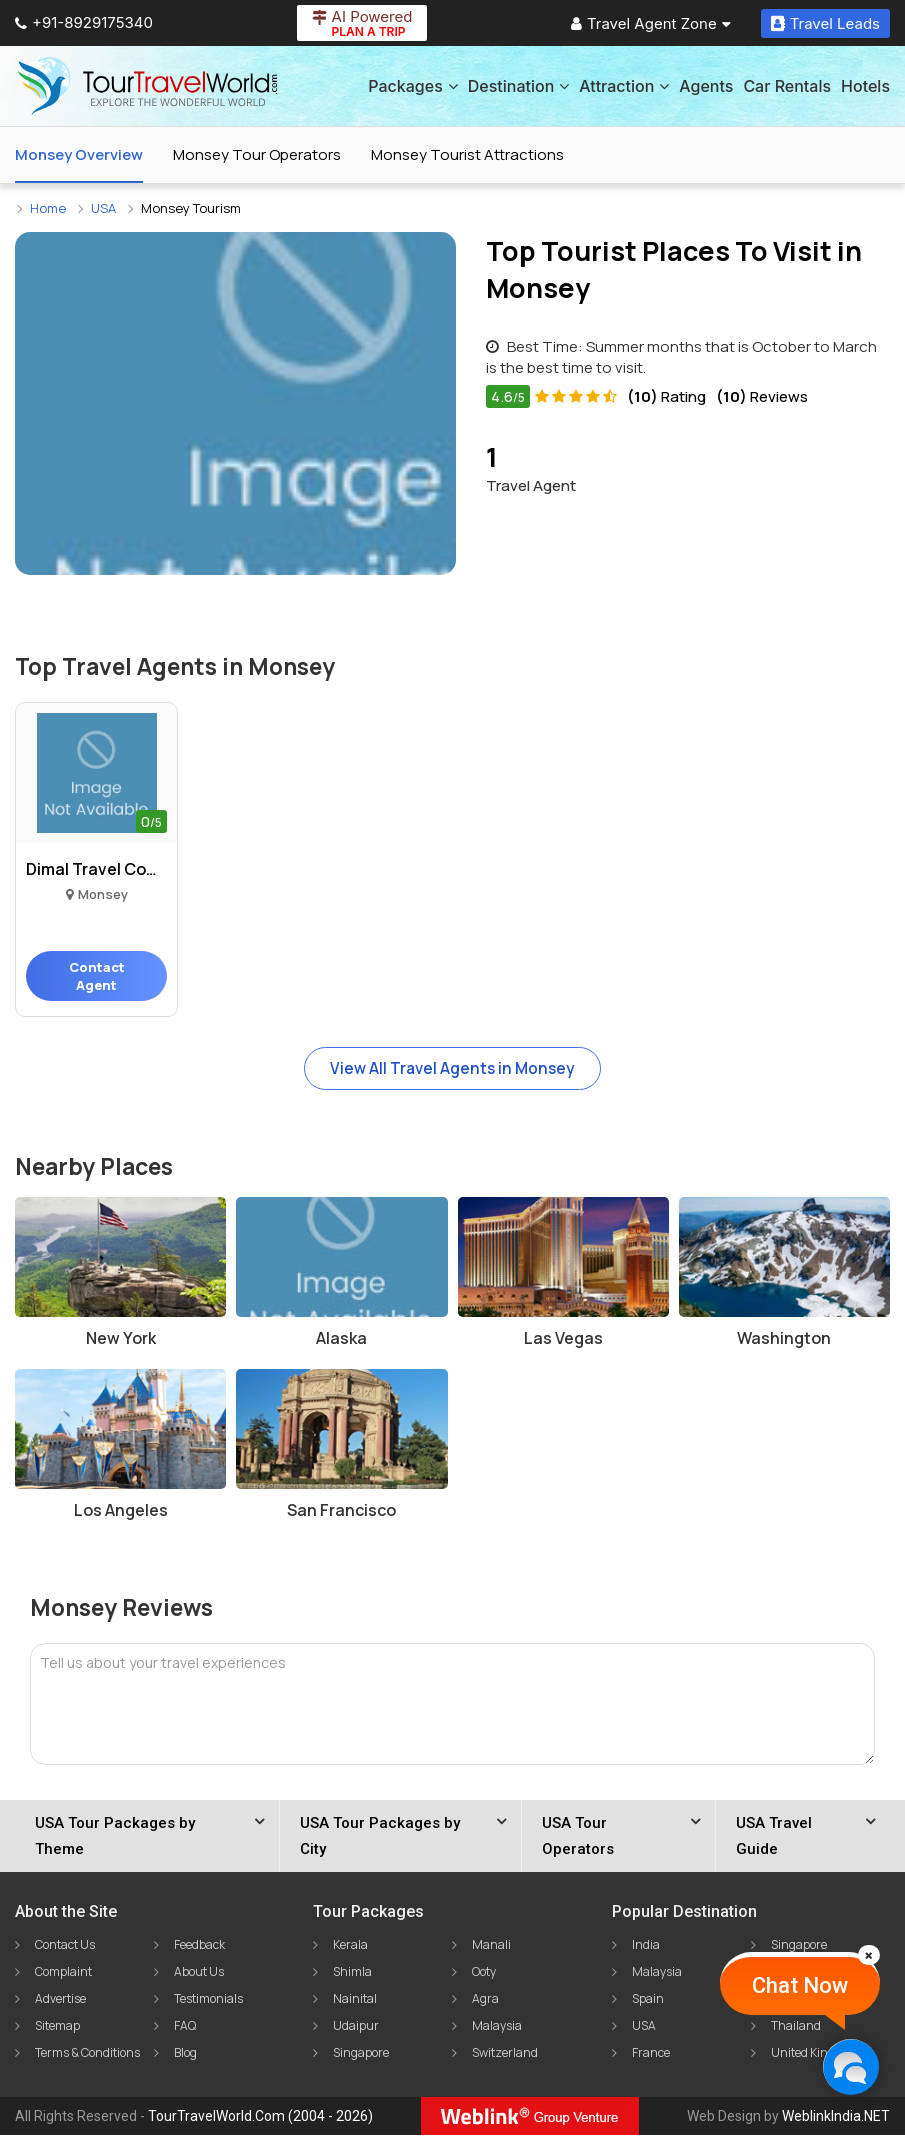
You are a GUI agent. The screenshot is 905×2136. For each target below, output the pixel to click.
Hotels (865, 86)
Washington (784, 1339)
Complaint (63, 1972)
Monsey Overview (79, 154)
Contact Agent (97, 976)
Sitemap (57, 2026)
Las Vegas (563, 1339)
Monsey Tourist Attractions (467, 154)
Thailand (796, 2026)
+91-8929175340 (84, 22)
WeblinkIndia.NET (836, 2117)
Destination (519, 86)
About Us (199, 1972)
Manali (491, 1945)
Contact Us (65, 1945)
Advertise (60, 1999)
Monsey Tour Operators (257, 154)
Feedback (199, 1945)
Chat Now (800, 1985)
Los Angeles (121, 1511)
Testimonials (208, 1999)
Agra (485, 1999)
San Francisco (341, 1511)
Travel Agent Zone (651, 23)
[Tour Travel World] (147, 86)
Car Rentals (787, 86)
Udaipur (356, 2026)
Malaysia (497, 2026)
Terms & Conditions (87, 2053)
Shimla (352, 1972)
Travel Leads (825, 23)
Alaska (341, 1339)
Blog (185, 2053)
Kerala (350, 1945)
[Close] (869, 1955)
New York (121, 1339)
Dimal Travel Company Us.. (96, 869)
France (651, 2053)
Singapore (361, 2053)
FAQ (185, 2026)
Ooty (484, 1972)
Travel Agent (531, 467)
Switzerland (505, 2053)
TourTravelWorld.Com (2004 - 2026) (260, 2117)
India (646, 1945)
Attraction (624, 86)
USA (644, 2026)
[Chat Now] (850, 2066)
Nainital (355, 1999)
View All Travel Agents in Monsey (452, 1069)
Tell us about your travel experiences (163, 1663)
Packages (412, 86)
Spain (648, 1999)
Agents (706, 86)
